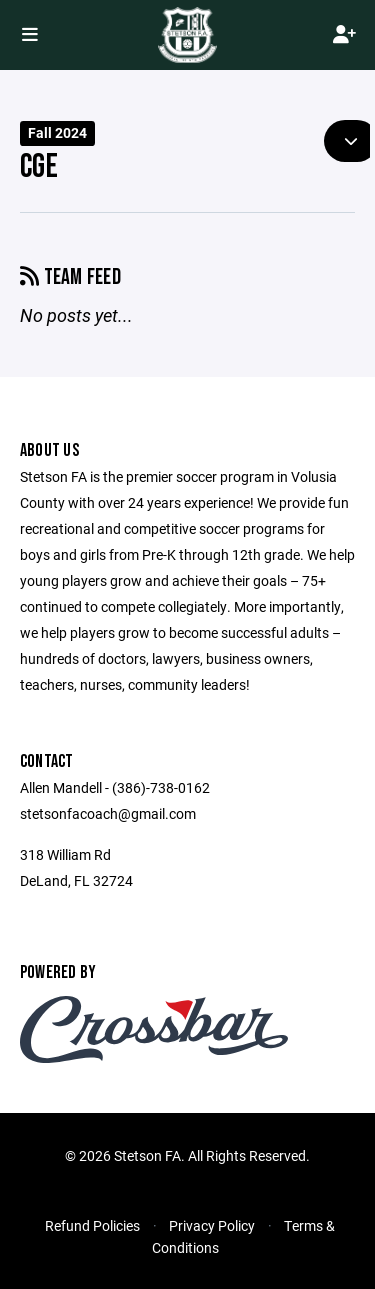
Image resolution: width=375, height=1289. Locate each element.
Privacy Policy (212, 1225)
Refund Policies (92, 1225)
